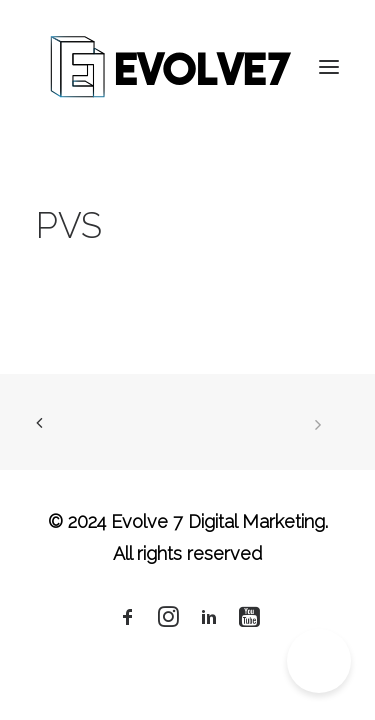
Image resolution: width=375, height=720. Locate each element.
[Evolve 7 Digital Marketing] (172, 67)
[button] (329, 67)
